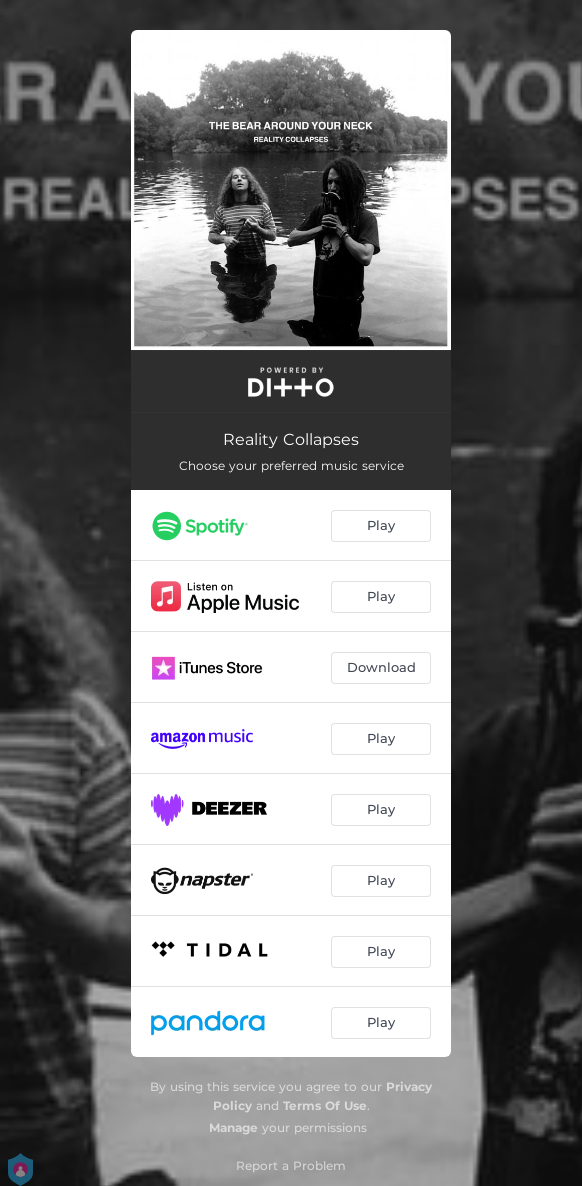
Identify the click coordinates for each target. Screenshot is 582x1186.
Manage (233, 1127)
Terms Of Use (325, 1105)
